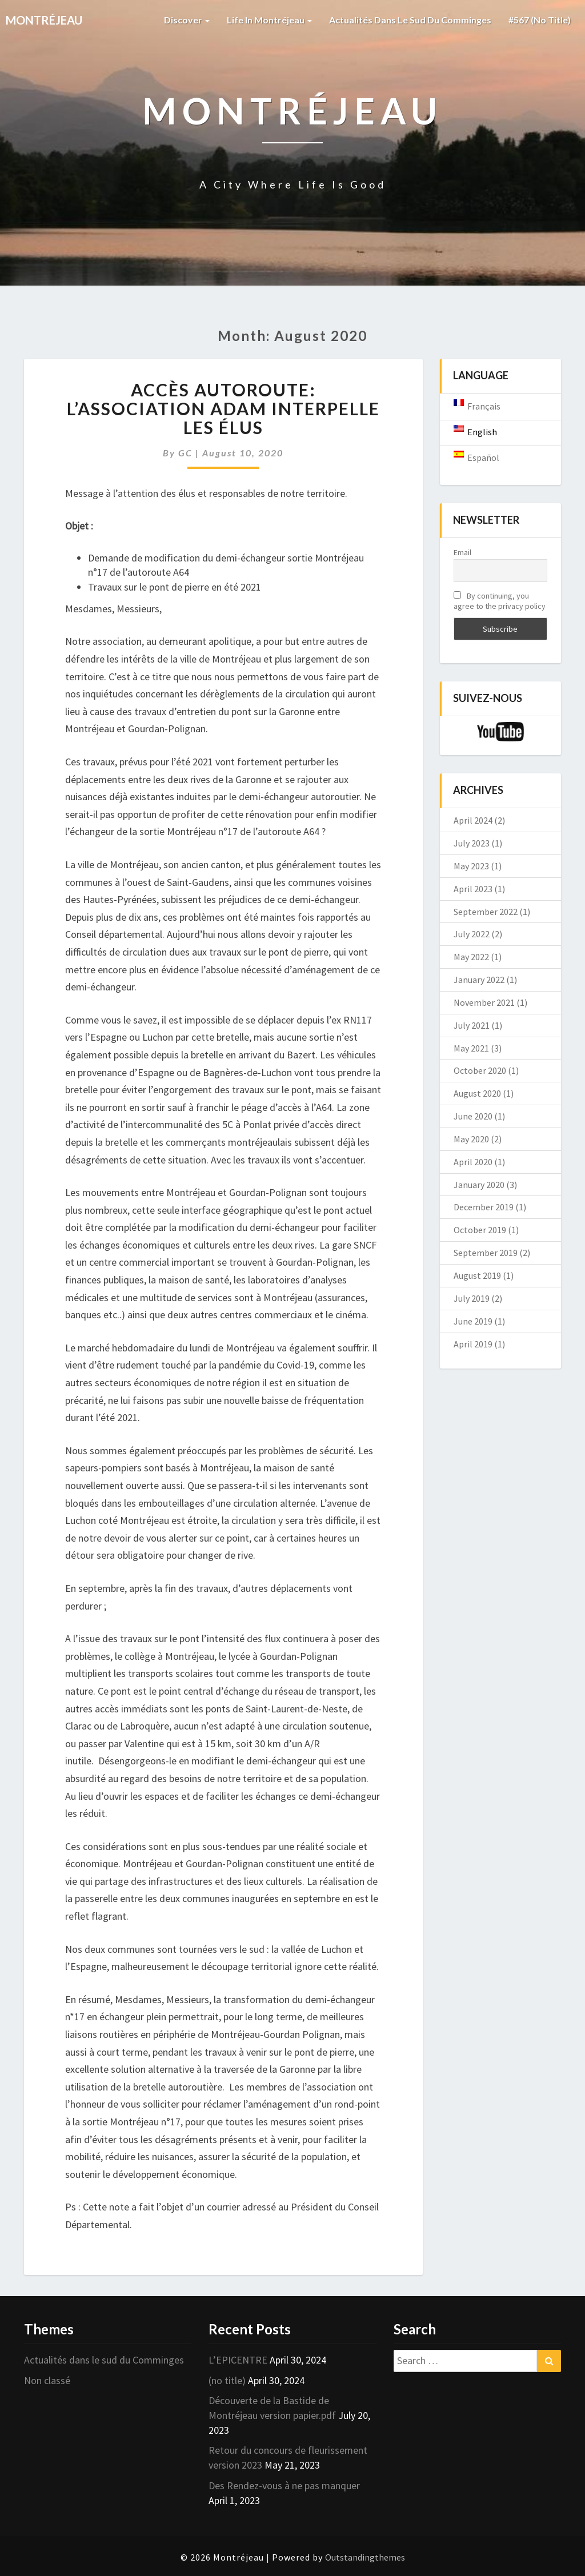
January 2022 (479, 979)
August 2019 (477, 1275)
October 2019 (480, 1229)
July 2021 (472, 1025)
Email (462, 552)
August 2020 (477, 1093)
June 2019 (473, 1321)
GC (185, 452)
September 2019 (486, 1252)
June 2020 (473, 1116)
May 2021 (471, 1048)
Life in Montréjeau (269, 19)
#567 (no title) (539, 19)
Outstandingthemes (365, 2557)
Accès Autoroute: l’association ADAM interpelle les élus (223, 408)
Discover (187, 19)
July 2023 (472, 843)
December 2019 (484, 1207)
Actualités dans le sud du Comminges (410, 19)
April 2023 (473, 888)
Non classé (47, 2380)
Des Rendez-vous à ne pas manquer (284, 2485)
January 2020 (479, 1184)
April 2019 (473, 1344)
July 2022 (472, 934)
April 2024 (473, 820)
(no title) (227, 2380)
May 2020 (471, 1139)
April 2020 (473, 1161)
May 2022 (471, 956)
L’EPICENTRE (238, 2359)
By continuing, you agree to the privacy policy (500, 601)
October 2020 (480, 1070)
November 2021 (484, 1002)
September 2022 (486, 911)
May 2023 (471, 866)
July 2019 (472, 1298)
